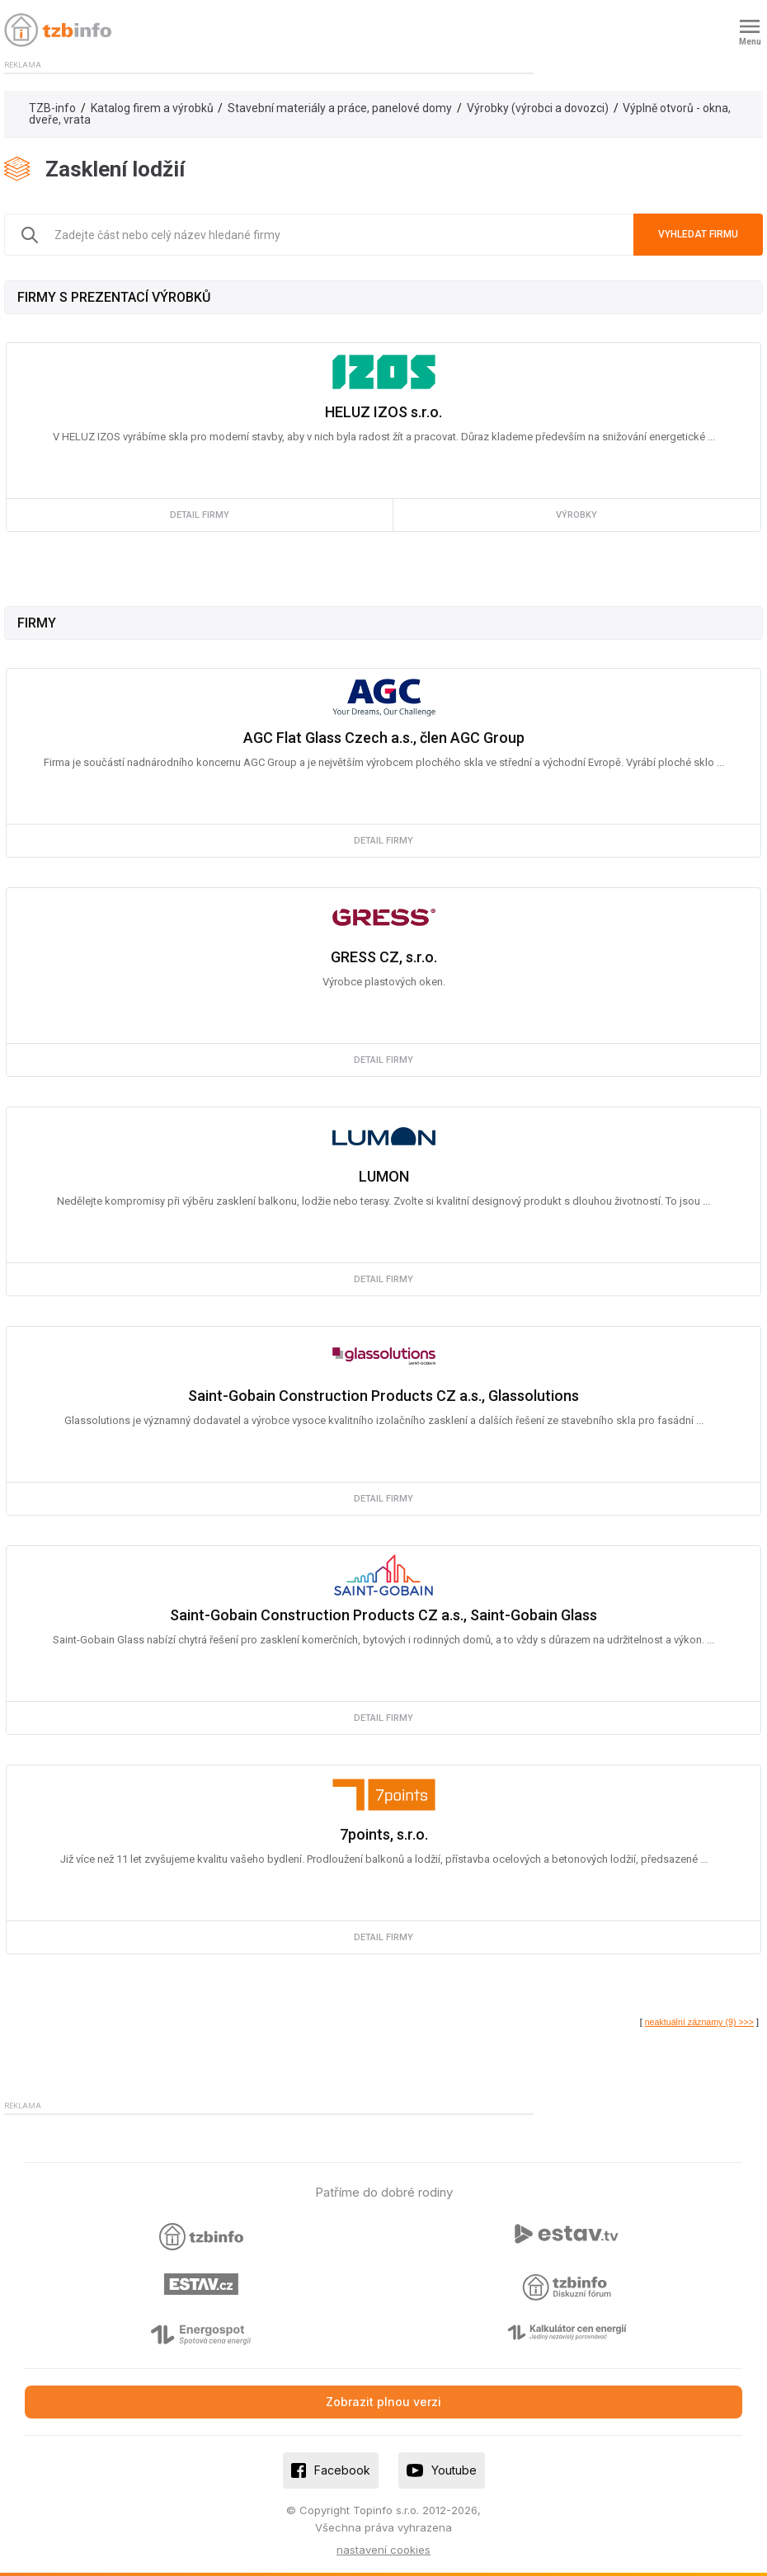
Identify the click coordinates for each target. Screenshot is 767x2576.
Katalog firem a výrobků (152, 108)
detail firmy (199, 515)
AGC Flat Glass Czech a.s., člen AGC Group (384, 737)
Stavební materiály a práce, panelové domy (340, 108)
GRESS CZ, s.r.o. (384, 957)
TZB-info (52, 108)
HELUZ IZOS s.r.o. (383, 412)
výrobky (576, 515)
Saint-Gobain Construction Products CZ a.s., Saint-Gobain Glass (383, 1615)
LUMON (384, 1176)
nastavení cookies (383, 2549)
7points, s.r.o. (384, 1834)
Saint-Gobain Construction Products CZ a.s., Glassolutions (383, 1395)
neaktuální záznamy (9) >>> (699, 2022)
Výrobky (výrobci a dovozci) (538, 108)
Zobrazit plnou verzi (383, 2402)
